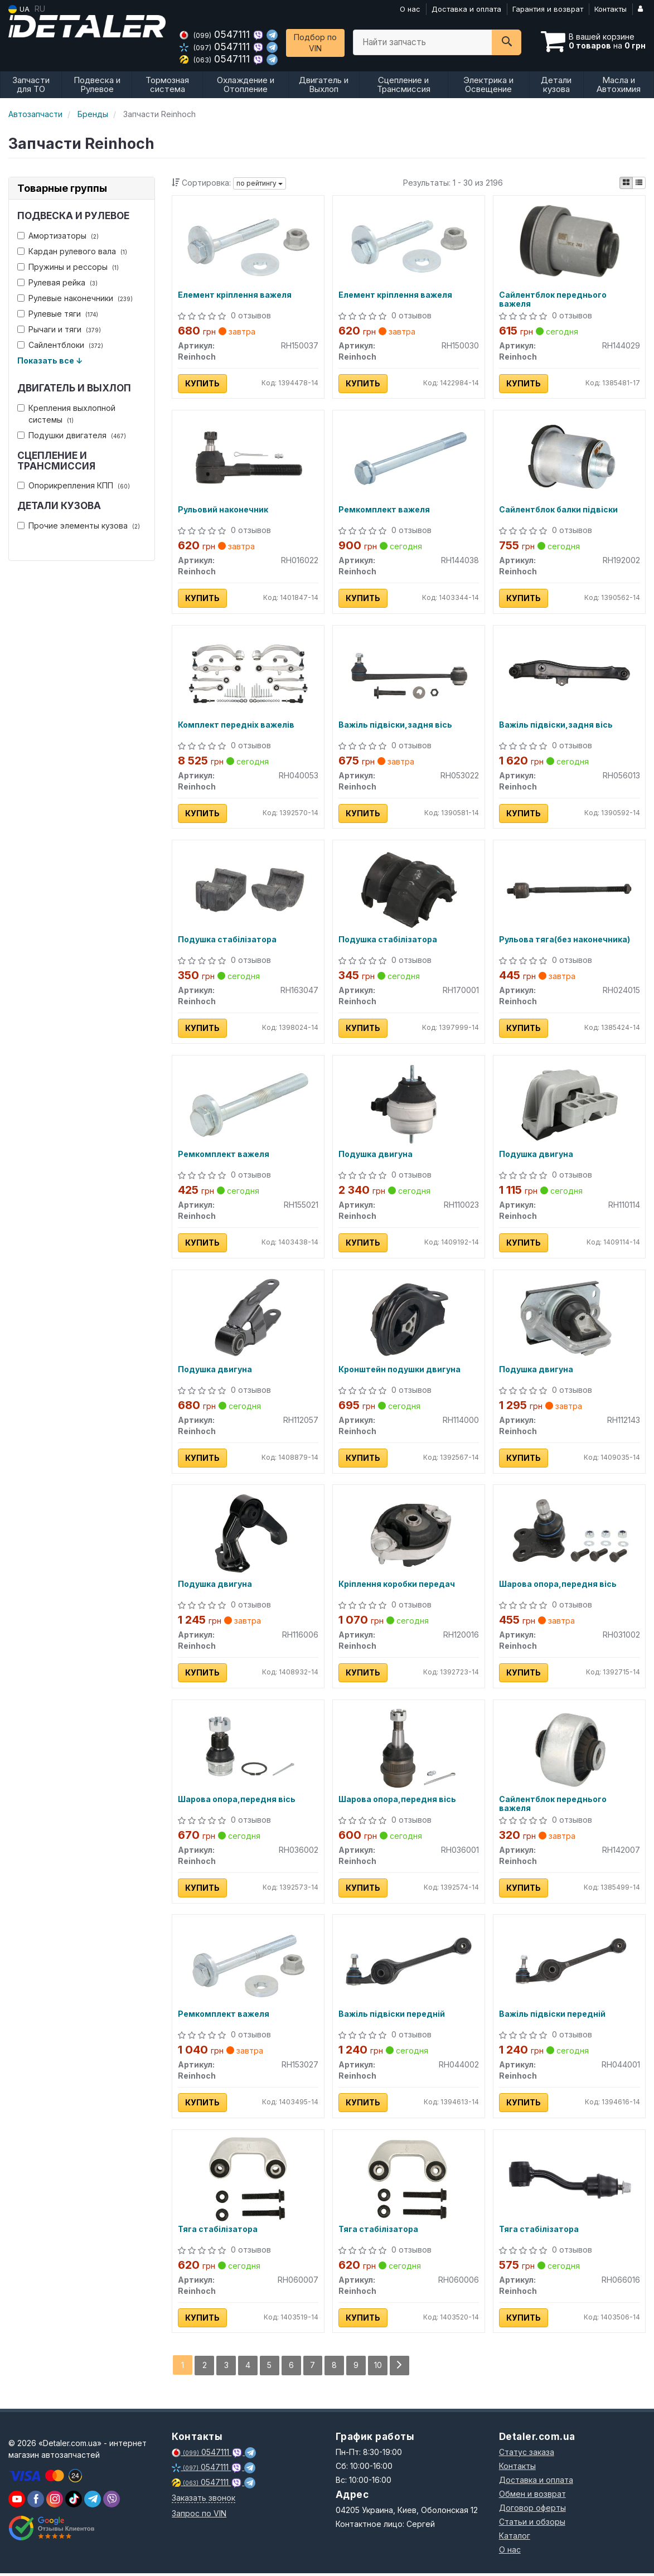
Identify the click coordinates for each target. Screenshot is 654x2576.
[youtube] (16, 2501)
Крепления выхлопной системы (66, 413)
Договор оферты (532, 2510)
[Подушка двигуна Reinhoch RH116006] (248, 1534)
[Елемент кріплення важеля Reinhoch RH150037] (248, 243)
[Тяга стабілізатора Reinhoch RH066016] (569, 2180)
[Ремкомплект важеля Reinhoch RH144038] (408, 458)
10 (378, 2368)
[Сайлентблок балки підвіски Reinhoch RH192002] (569, 458)
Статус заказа (526, 2454)
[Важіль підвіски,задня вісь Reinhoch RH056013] (569, 674)
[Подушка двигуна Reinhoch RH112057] (248, 1319)
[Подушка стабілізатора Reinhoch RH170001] (409, 889)
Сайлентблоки (60, 345)
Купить (202, 383)
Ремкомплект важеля (384, 510)
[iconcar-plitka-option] (626, 183)
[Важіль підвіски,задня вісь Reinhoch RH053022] (409, 674)
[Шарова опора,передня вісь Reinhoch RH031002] (569, 1534)
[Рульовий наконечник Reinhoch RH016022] (248, 458)
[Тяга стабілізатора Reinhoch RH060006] (408, 2180)
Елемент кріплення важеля (235, 294)
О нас (410, 8)
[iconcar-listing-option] (639, 183)
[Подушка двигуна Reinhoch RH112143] (569, 1319)
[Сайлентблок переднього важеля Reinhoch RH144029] (569, 243)
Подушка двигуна (375, 1155)
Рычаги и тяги (59, 329)
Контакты (610, 8)
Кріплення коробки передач (396, 1586)
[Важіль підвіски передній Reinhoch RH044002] (409, 1965)
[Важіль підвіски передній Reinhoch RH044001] (569, 1965)
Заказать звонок (203, 2500)
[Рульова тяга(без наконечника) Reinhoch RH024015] (569, 889)
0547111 (216, 34)
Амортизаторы (58, 235)
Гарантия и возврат (547, 8)
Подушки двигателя (71, 435)
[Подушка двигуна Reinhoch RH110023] (409, 1104)
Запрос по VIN (199, 2516)
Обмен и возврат (532, 2496)
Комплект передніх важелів (236, 725)
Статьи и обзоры (532, 2524)
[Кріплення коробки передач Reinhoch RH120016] (409, 1534)
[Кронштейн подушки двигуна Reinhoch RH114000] (409, 1319)
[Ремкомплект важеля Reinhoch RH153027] (248, 1965)
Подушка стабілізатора (227, 940)
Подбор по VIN (315, 42)
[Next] (400, 2368)
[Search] (506, 42)
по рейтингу (259, 183)
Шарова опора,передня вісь (558, 1586)
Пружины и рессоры (68, 267)
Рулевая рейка (57, 282)
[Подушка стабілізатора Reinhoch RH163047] (248, 889)
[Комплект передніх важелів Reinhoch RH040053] (248, 674)
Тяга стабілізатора (218, 2232)
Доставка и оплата (466, 8)
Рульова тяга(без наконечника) (564, 940)
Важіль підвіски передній (391, 2016)
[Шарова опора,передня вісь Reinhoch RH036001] (409, 1750)
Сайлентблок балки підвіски (558, 510)
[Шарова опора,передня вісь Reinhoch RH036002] (248, 1750)
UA (19, 9)
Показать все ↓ (50, 360)
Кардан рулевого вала (72, 251)
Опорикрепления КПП (73, 485)
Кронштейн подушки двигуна (399, 1371)
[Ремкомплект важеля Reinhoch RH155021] (248, 1104)
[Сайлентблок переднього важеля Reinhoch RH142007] (569, 1750)
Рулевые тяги (57, 313)
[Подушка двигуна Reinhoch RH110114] (569, 1104)
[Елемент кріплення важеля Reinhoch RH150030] (408, 243)
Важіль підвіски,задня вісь (395, 725)
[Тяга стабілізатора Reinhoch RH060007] (248, 2180)
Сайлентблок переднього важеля (553, 299)
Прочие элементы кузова (78, 525)
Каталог (514, 2538)
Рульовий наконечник (223, 510)
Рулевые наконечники (75, 298)
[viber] (35, 2501)
